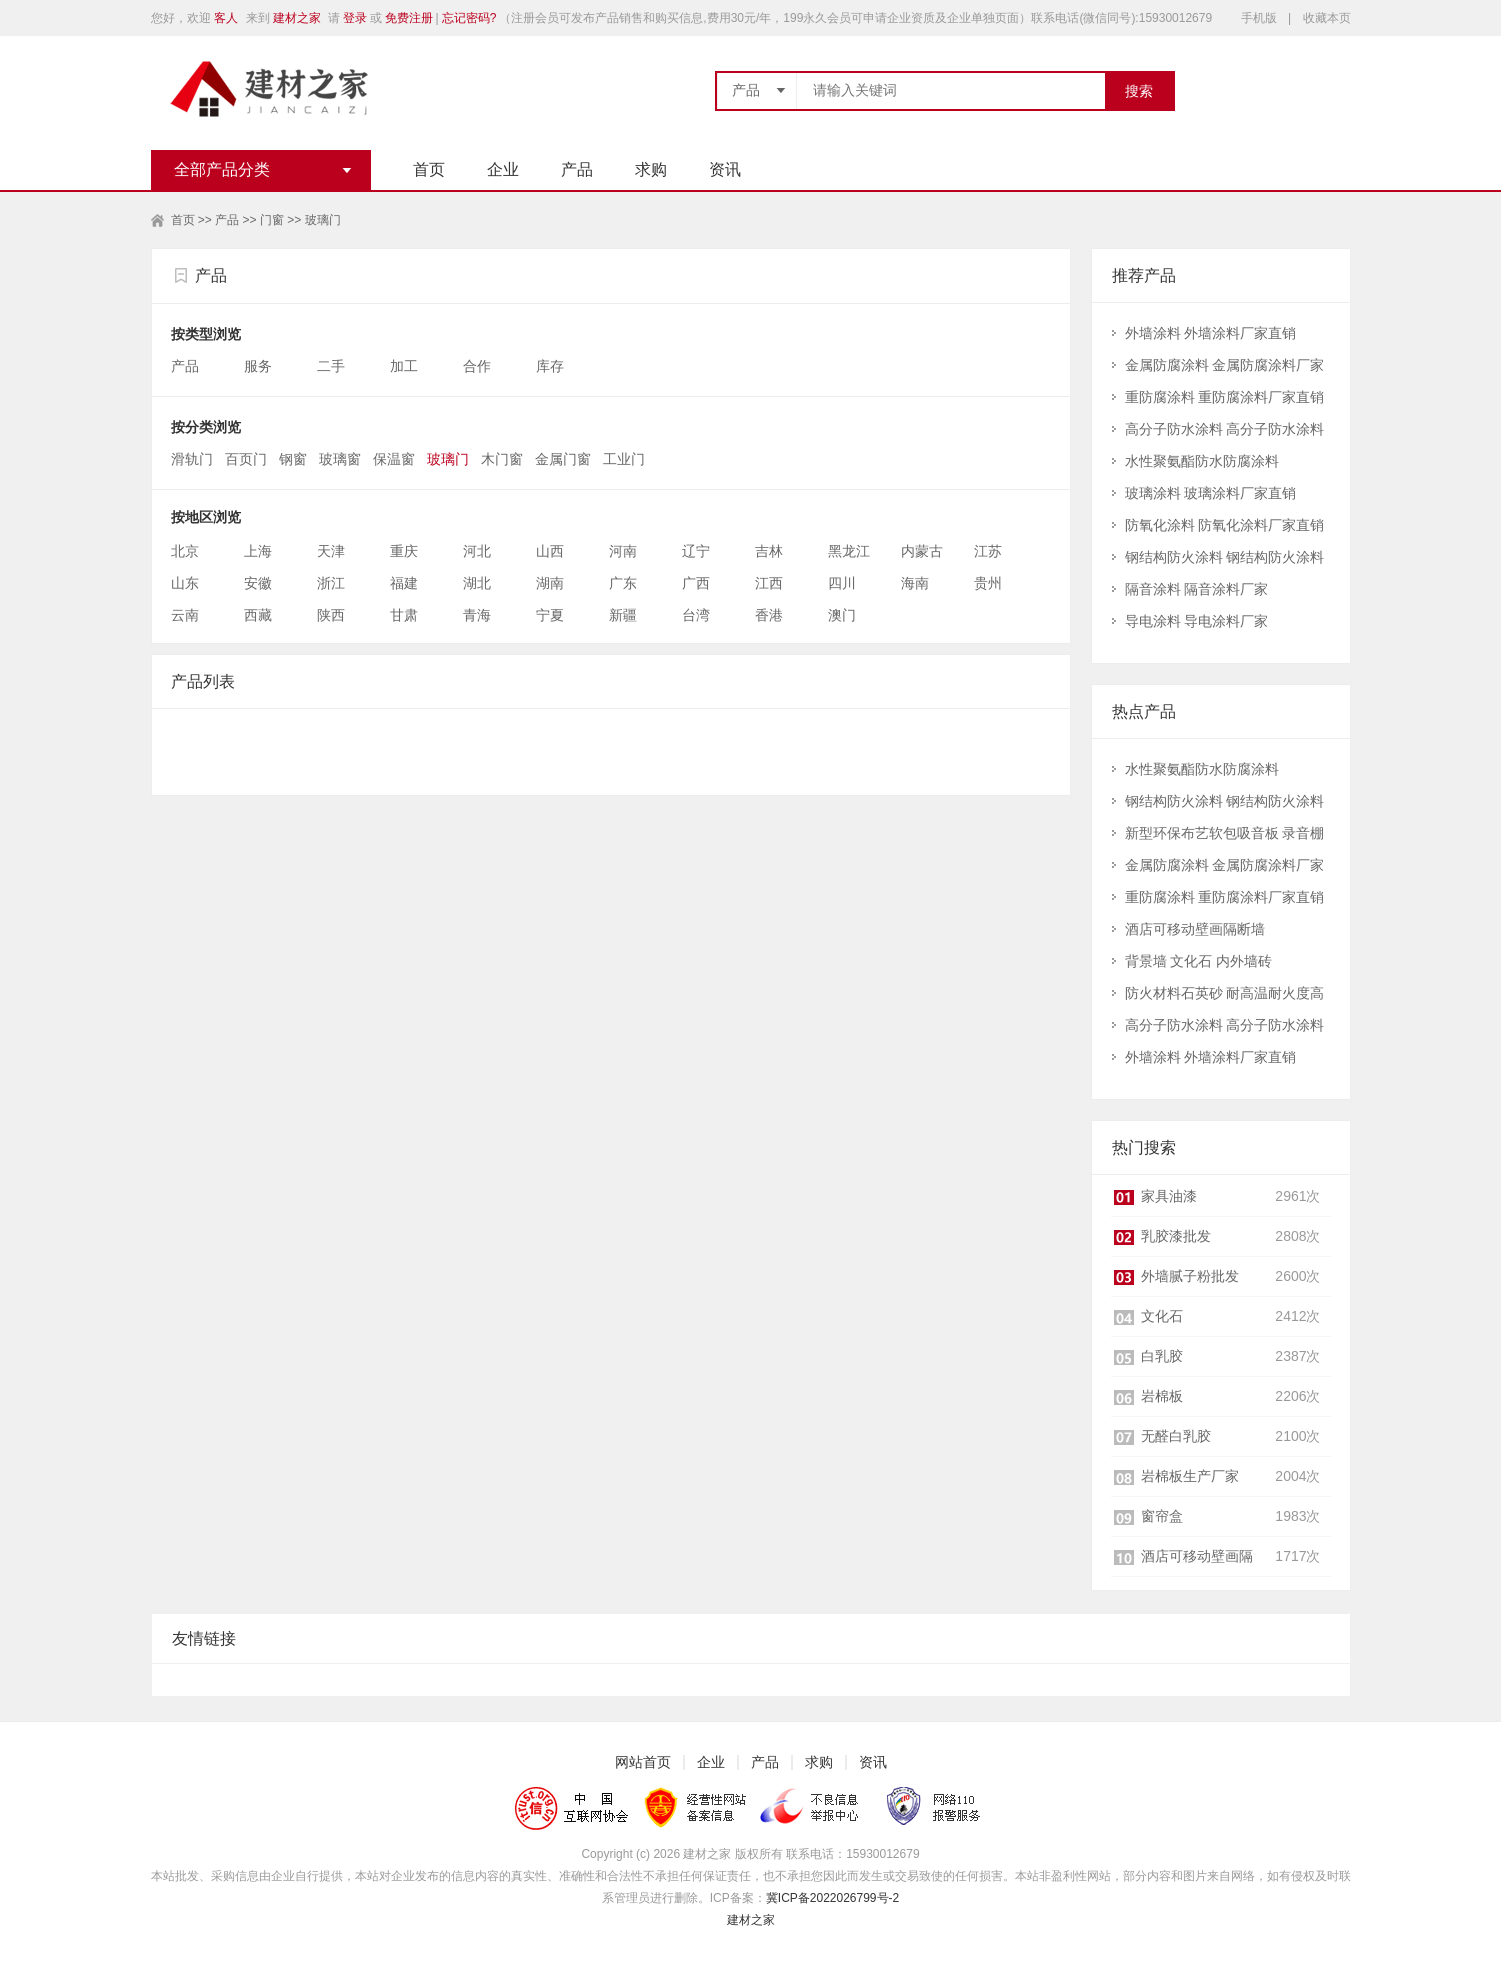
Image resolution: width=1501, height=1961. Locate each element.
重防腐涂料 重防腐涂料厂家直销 (1225, 397)
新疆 (623, 615)
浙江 (331, 583)
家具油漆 (1169, 1196)
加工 (406, 366)
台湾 (696, 615)
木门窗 (502, 459)
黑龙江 (849, 551)
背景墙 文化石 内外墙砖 (1199, 961)
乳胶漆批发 (1176, 1236)
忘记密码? (469, 18)
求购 (651, 169)
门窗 (272, 220)
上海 (258, 551)
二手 (333, 366)
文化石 (1162, 1316)
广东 (623, 583)
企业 (503, 169)
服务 (260, 366)
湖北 (477, 583)
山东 (185, 583)
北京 (185, 551)
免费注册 (409, 18)
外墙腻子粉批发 (1190, 1276)
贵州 (988, 583)
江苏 (988, 551)
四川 (842, 583)
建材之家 (297, 18)
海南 (915, 583)
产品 (577, 169)
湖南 (550, 583)
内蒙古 (922, 551)
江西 (769, 583)
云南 (185, 615)
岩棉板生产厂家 (1190, 1476)
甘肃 (404, 615)
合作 (479, 366)
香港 (769, 615)
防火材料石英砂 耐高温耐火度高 (1225, 993)
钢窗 (293, 459)
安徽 (258, 583)
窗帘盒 (1162, 1516)
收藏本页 (1327, 18)
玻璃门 (323, 220)
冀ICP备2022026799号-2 (832, 1898)
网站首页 (643, 1762)
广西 (696, 583)
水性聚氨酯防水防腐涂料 (1202, 461)
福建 (404, 583)
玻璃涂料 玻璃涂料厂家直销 (1211, 493)
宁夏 (550, 615)
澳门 (842, 615)
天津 (331, 551)
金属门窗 (563, 459)
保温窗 (394, 459)
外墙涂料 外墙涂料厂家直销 (1211, 333)
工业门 (624, 459)
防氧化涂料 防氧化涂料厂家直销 (1225, 525)
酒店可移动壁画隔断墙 (1195, 929)
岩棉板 (1162, 1396)
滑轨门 (192, 459)
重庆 (404, 551)
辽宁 (696, 551)
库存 (552, 366)
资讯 (725, 169)
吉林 (769, 551)
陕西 (331, 615)
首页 (429, 169)
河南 (623, 551)
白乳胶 (1162, 1356)
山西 (550, 551)
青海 (477, 615)
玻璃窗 (340, 459)
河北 (477, 551)
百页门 (246, 459)
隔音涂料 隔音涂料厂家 (1197, 589)
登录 (355, 18)
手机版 (1259, 18)
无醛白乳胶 (1176, 1436)
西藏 (258, 615)
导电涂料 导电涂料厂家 (1197, 621)
